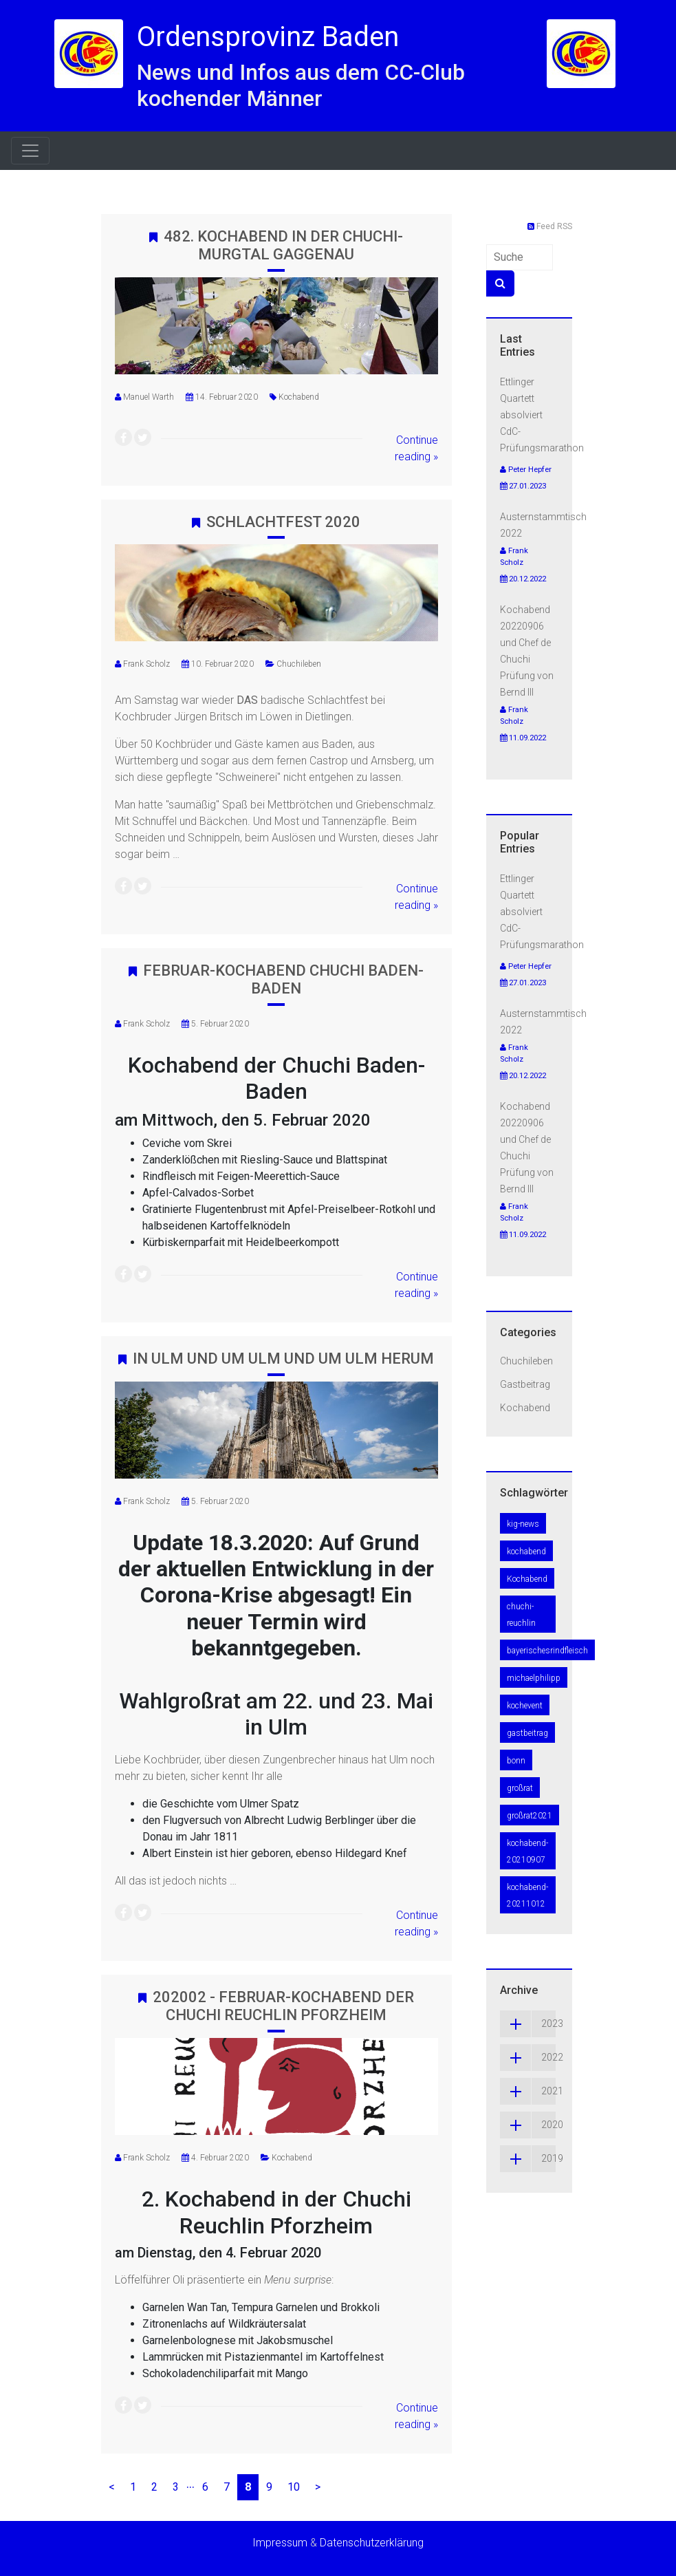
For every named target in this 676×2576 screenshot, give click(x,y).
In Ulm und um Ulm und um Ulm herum (283, 1358)
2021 (528, 2091)
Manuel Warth (148, 397)
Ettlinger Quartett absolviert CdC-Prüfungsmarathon (542, 414)
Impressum (279, 2542)
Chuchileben (298, 664)
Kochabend (299, 397)
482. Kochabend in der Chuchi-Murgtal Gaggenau (283, 245)
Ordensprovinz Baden (268, 37)
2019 (528, 2158)
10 (293, 2486)
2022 (528, 2057)
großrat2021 (529, 1816)
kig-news (523, 1524)
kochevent (525, 1705)
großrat (520, 1788)
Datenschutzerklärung (372, 2542)
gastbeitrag (527, 1733)
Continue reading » (416, 448)
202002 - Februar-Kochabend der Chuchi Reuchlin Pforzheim (283, 2006)
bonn (516, 1760)
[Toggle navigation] (30, 150)
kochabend (526, 1551)
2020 (528, 2125)
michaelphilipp (533, 1678)
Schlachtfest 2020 (283, 521)
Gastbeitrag (525, 1384)
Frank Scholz (146, 664)
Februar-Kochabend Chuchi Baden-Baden (283, 979)
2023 (528, 2023)
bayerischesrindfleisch (547, 1650)
